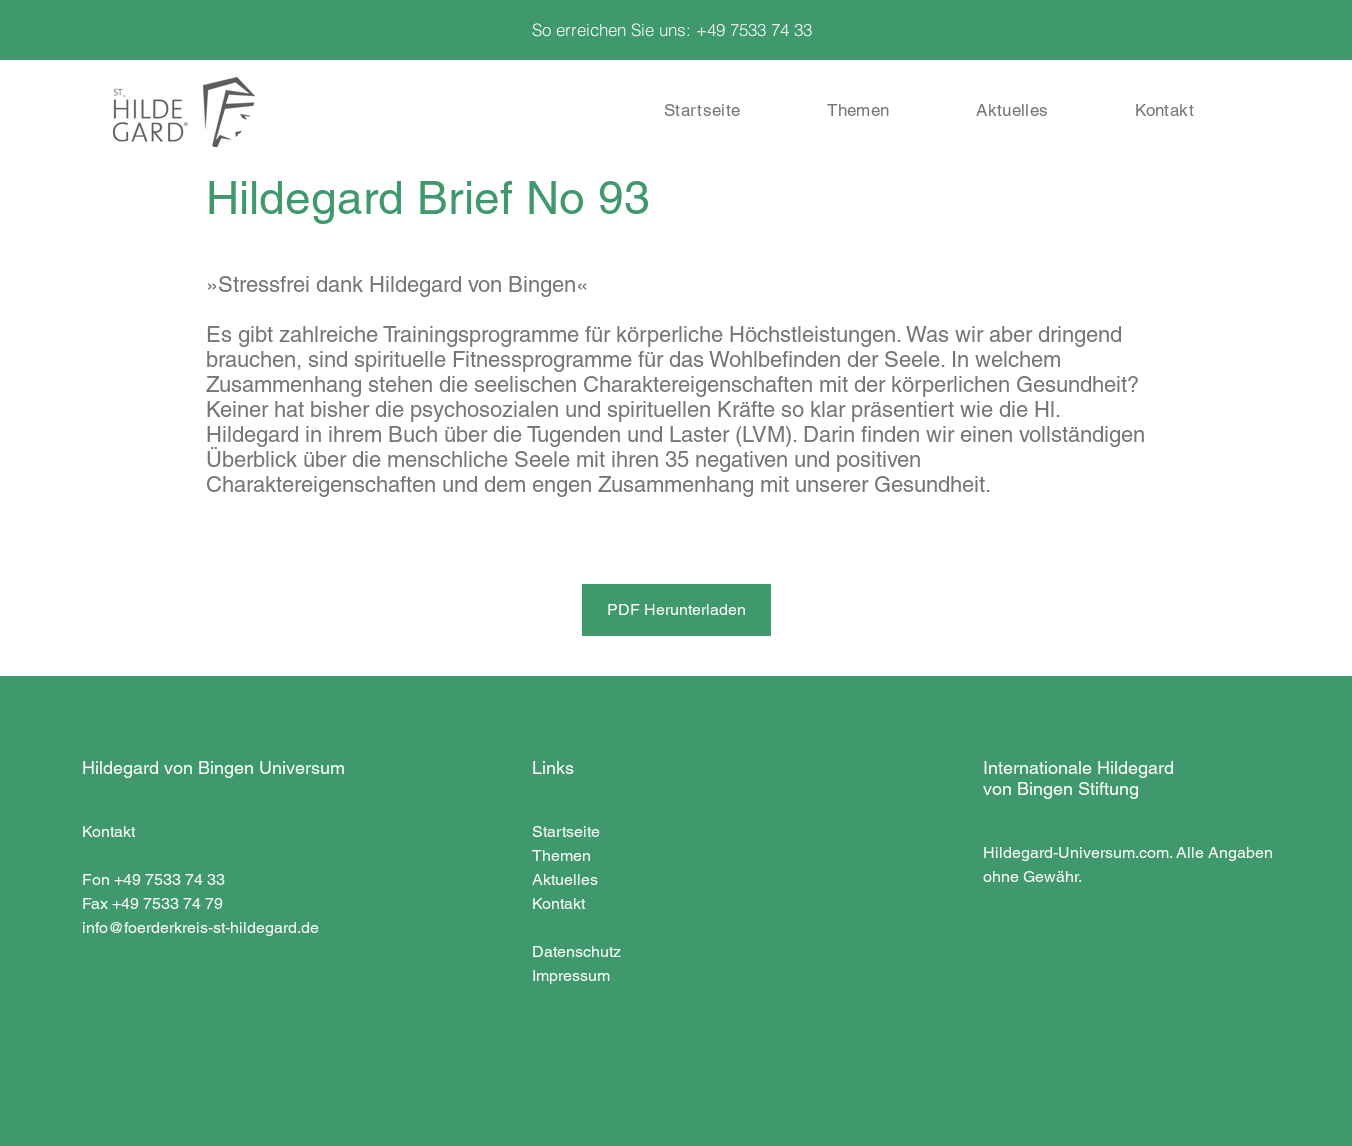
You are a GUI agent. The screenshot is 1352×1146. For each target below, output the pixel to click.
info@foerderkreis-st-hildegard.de (200, 927)
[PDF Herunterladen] (676, 610)
